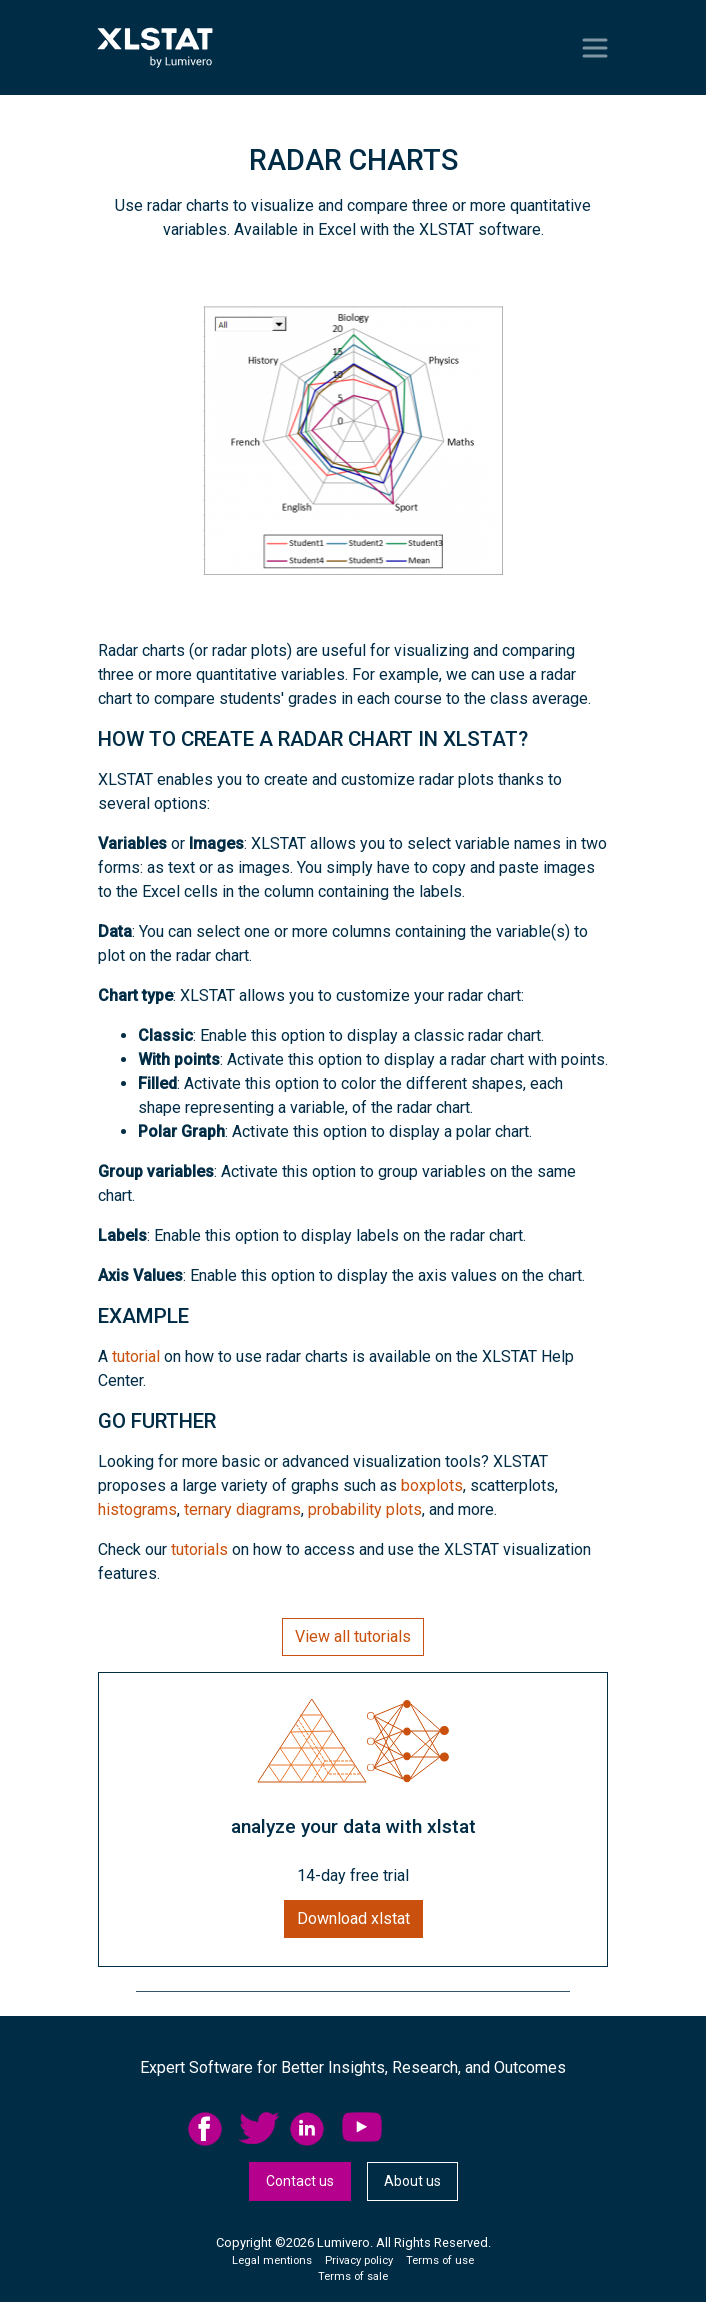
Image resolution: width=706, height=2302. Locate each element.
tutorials (199, 1549)
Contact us (300, 2181)
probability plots (365, 1509)
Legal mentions (272, 2260)
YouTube (362, 2129)
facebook (208, 2129)
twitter (259, 2129)
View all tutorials (353, 1636)
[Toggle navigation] (595, 48)
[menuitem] (213, 2129)
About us (412, 2181)
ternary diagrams (242, 1509)
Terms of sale (353, 2276)
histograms (137, 1509)
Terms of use (440, 2260)
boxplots (432, 1485)
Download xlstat (353, 1918)
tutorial (136, 1356)
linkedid (310, 2129)
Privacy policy (359, 2260)
